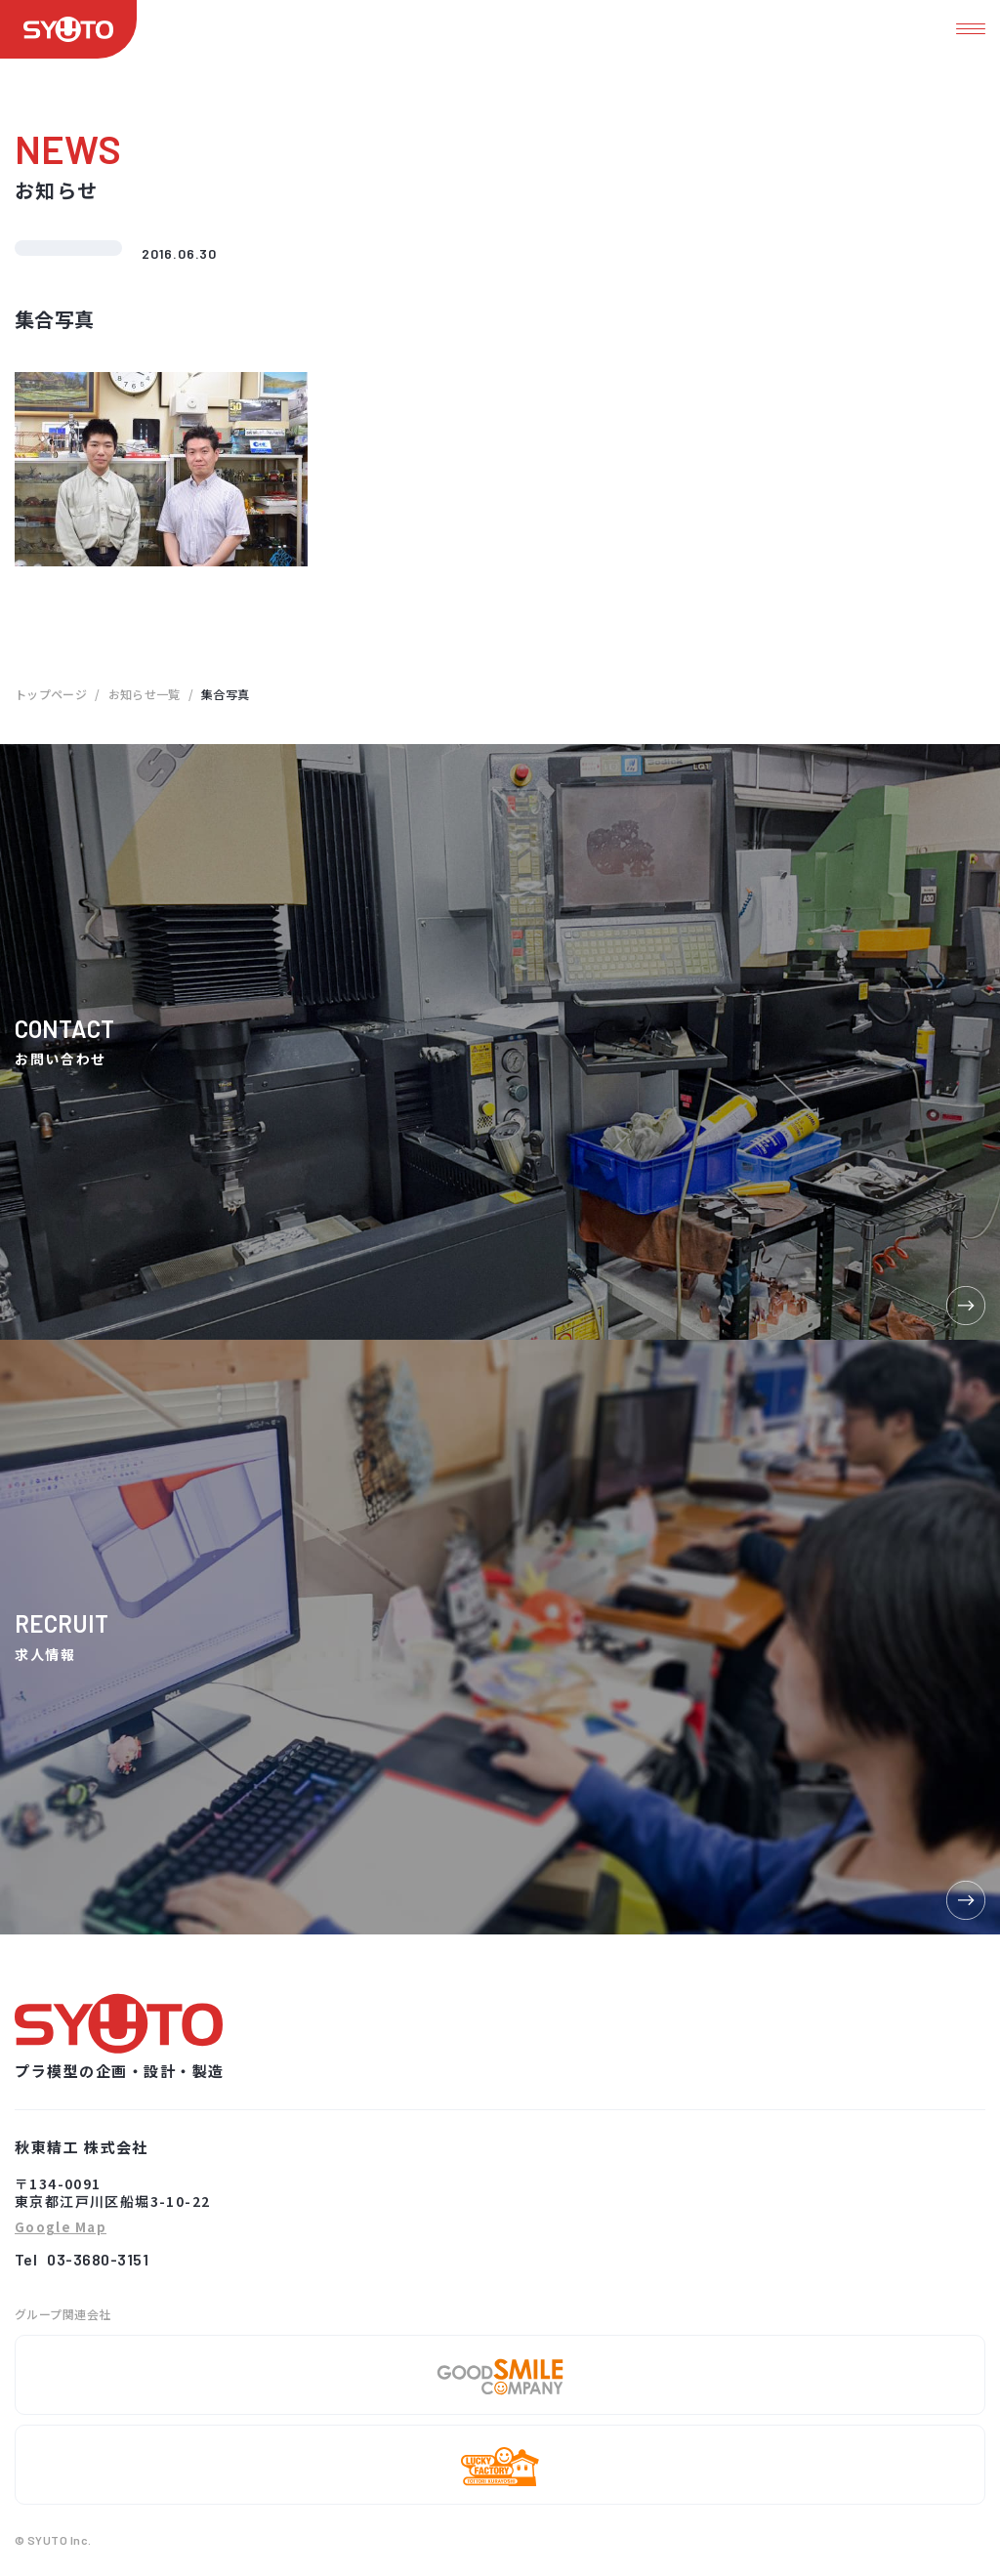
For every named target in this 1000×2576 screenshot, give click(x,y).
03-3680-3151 (97, 2259)
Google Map (60, 2228)
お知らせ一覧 (144, 694)
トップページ (51, 694)
